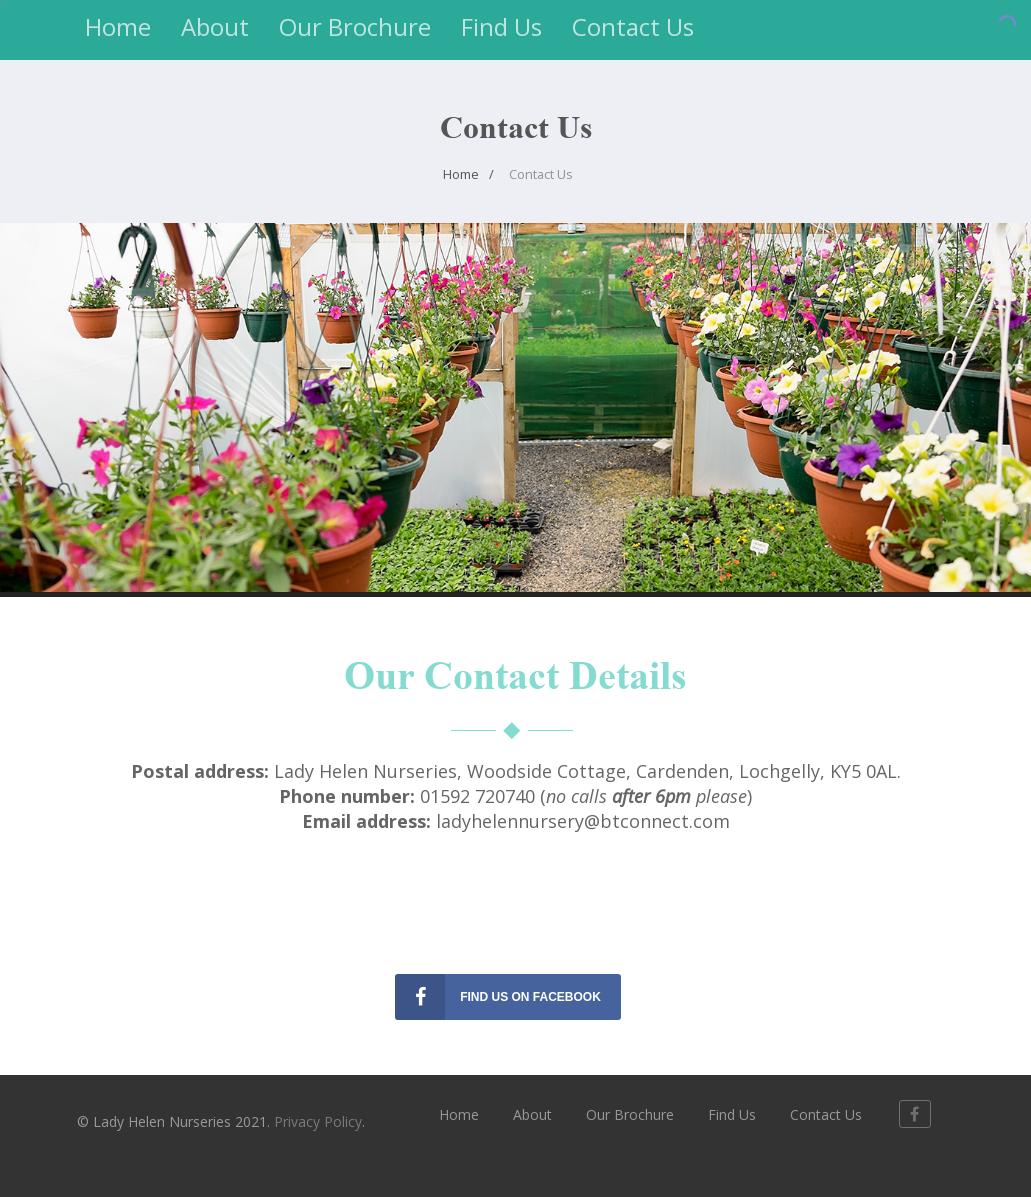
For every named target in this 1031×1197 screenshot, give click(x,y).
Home (118, 26)
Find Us (501, 26)
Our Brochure (355, 26)
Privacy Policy (318, 1121)
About (215, 26)
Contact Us (633, 26)
